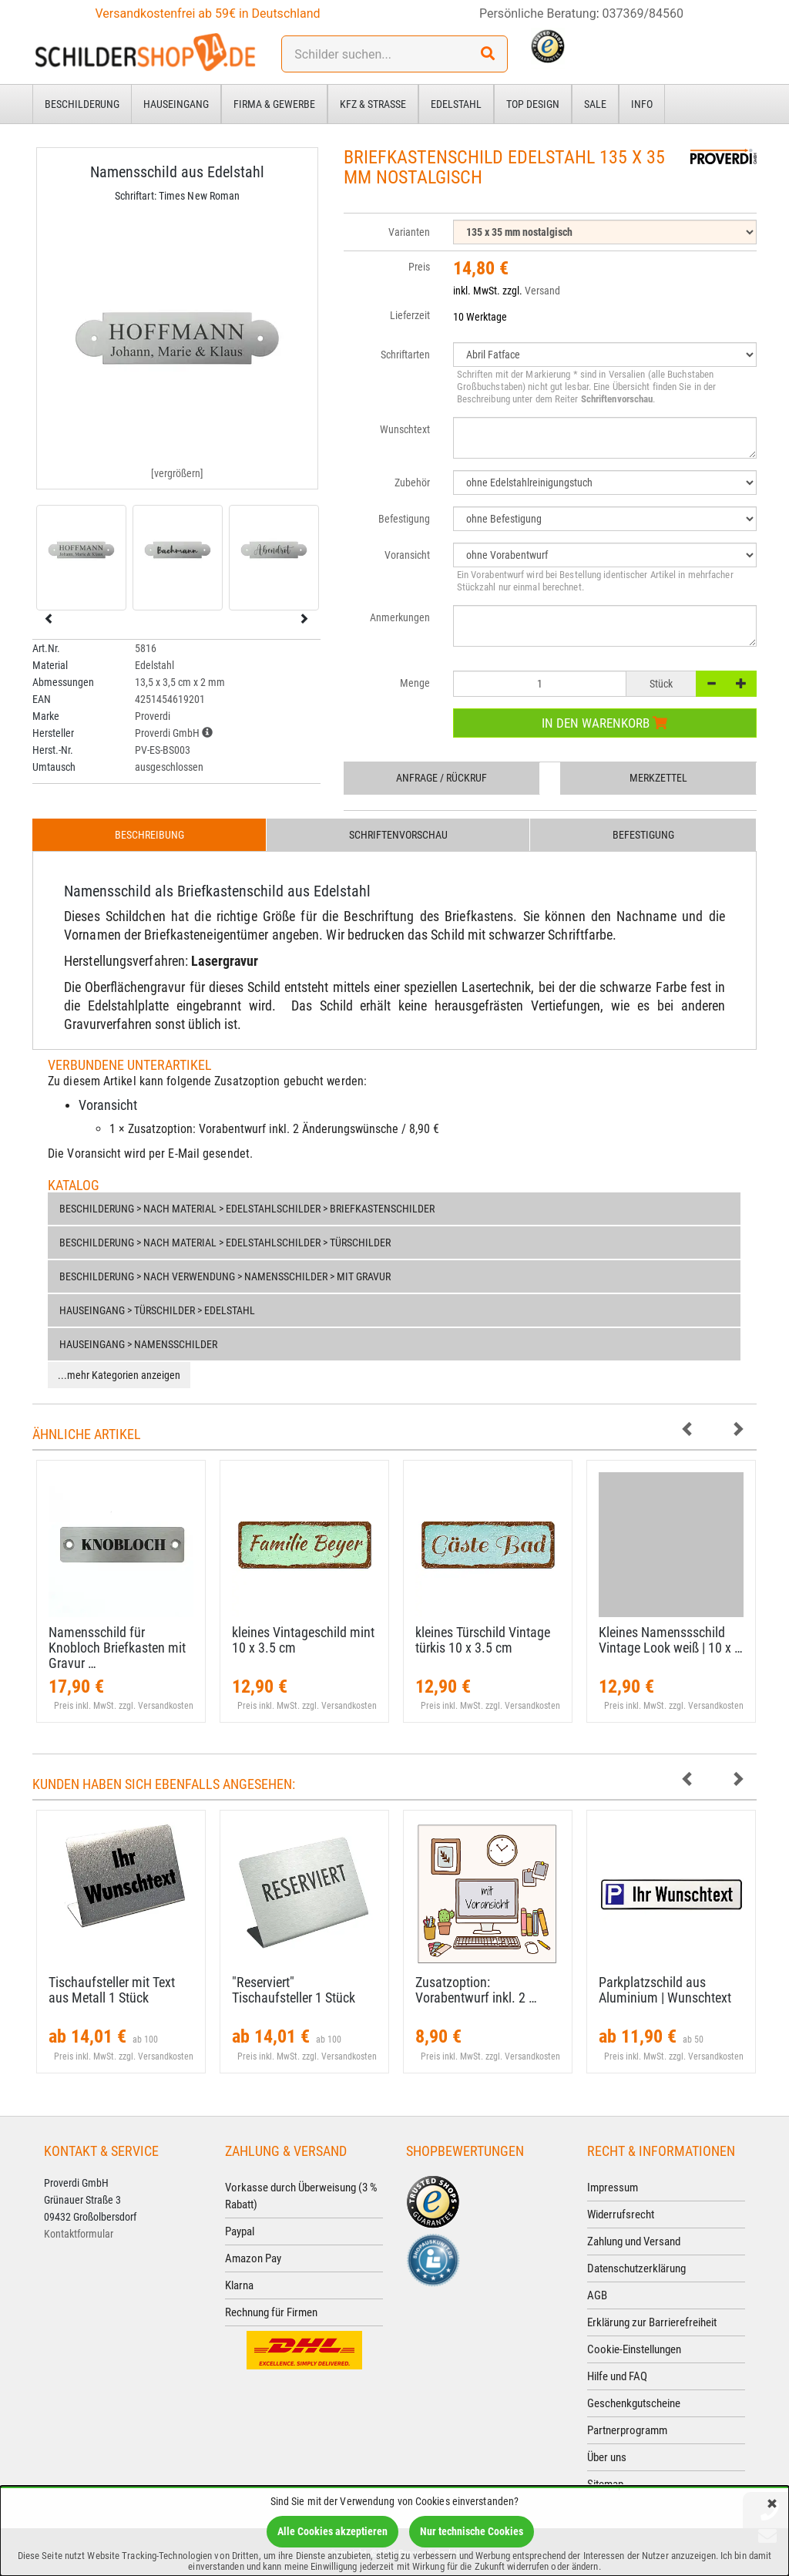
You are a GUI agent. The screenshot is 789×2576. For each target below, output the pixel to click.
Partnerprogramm (627, 2430)
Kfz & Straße (373, 104)
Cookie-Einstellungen (634, 2349)
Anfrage (441, 778)
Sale (595, 104)
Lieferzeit (410, 315)
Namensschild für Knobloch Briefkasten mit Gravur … (117, 1647)
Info (642, 104)
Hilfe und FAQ (617, 2376)
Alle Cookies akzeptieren (332, 2531)
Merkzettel (658, 778)
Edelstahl (456, 104)
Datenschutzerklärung (636, 2268)
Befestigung (643, 835)
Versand (542, 290)
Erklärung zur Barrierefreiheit (652, 2322)
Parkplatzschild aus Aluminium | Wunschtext (665, 1990)
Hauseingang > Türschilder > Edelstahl (157, 1310)
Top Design (532, 104)
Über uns (606, 2457)
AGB (597, 2295)
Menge (415, 683)
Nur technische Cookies (471, 2531)
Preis (419, 267)
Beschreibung (149, 835)
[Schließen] (772, 2504)
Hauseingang (176, 104)
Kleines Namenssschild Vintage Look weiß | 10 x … (671, 1640)
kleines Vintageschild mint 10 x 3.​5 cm (303, 1640)
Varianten (409, 232)
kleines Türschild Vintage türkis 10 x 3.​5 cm (482, 1640)
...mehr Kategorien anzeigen (119, 1375)
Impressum (612, 2187)
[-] (711, 684)
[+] (741, 684)
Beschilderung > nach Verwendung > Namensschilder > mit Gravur (225, 1276)
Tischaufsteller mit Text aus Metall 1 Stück (112, 1990)
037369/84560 (643, 13)
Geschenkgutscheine (633, 2403)
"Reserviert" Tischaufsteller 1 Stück (293, 1990)
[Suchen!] (487, 54)
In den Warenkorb (604, 723)
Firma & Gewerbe (274, 104)
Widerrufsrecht (620, 2214)
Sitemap (605, 2484)
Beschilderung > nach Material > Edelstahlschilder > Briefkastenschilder (247, 1208)
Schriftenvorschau (398, 835)
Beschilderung (82, 104)
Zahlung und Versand (633, 2241)
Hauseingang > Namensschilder (138, 1344)
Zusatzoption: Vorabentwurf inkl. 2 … (476, 1990)
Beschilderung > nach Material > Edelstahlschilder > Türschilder (225, 1242)
